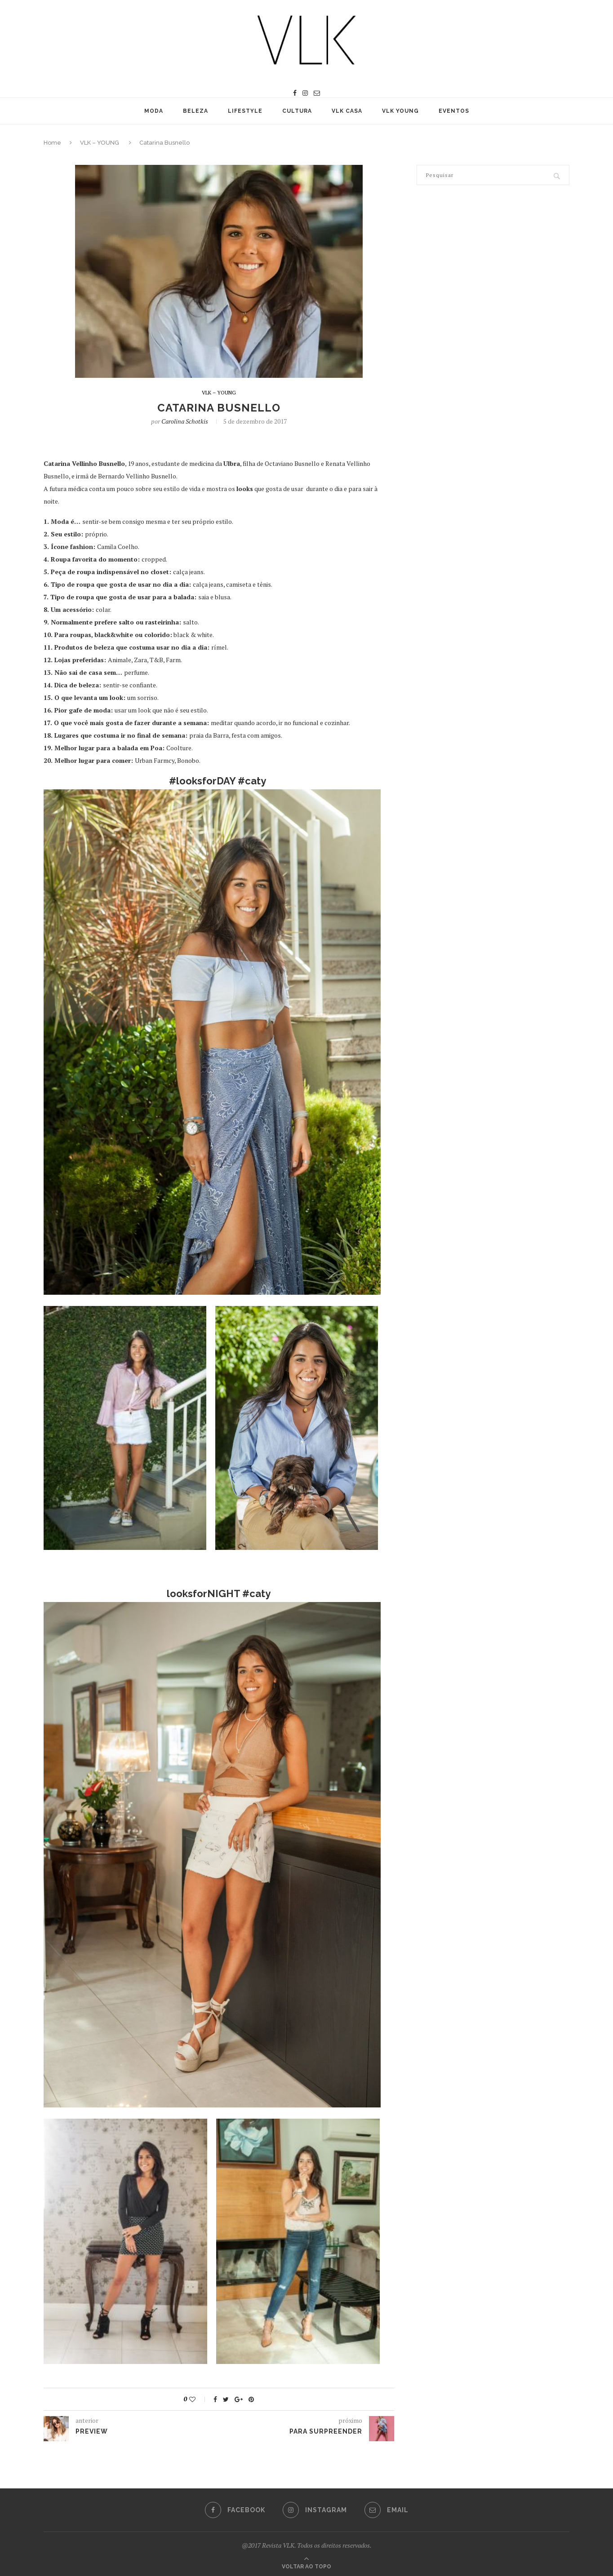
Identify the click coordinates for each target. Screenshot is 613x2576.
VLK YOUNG (400, 111)
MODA (153, 111)
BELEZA (195, 111)
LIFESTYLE (245, 111)
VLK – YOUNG (99, 142)
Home (52, 142)
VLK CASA (347, 111)
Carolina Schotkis (184, 421)
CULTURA (297, 111)
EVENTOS (454, 111)
